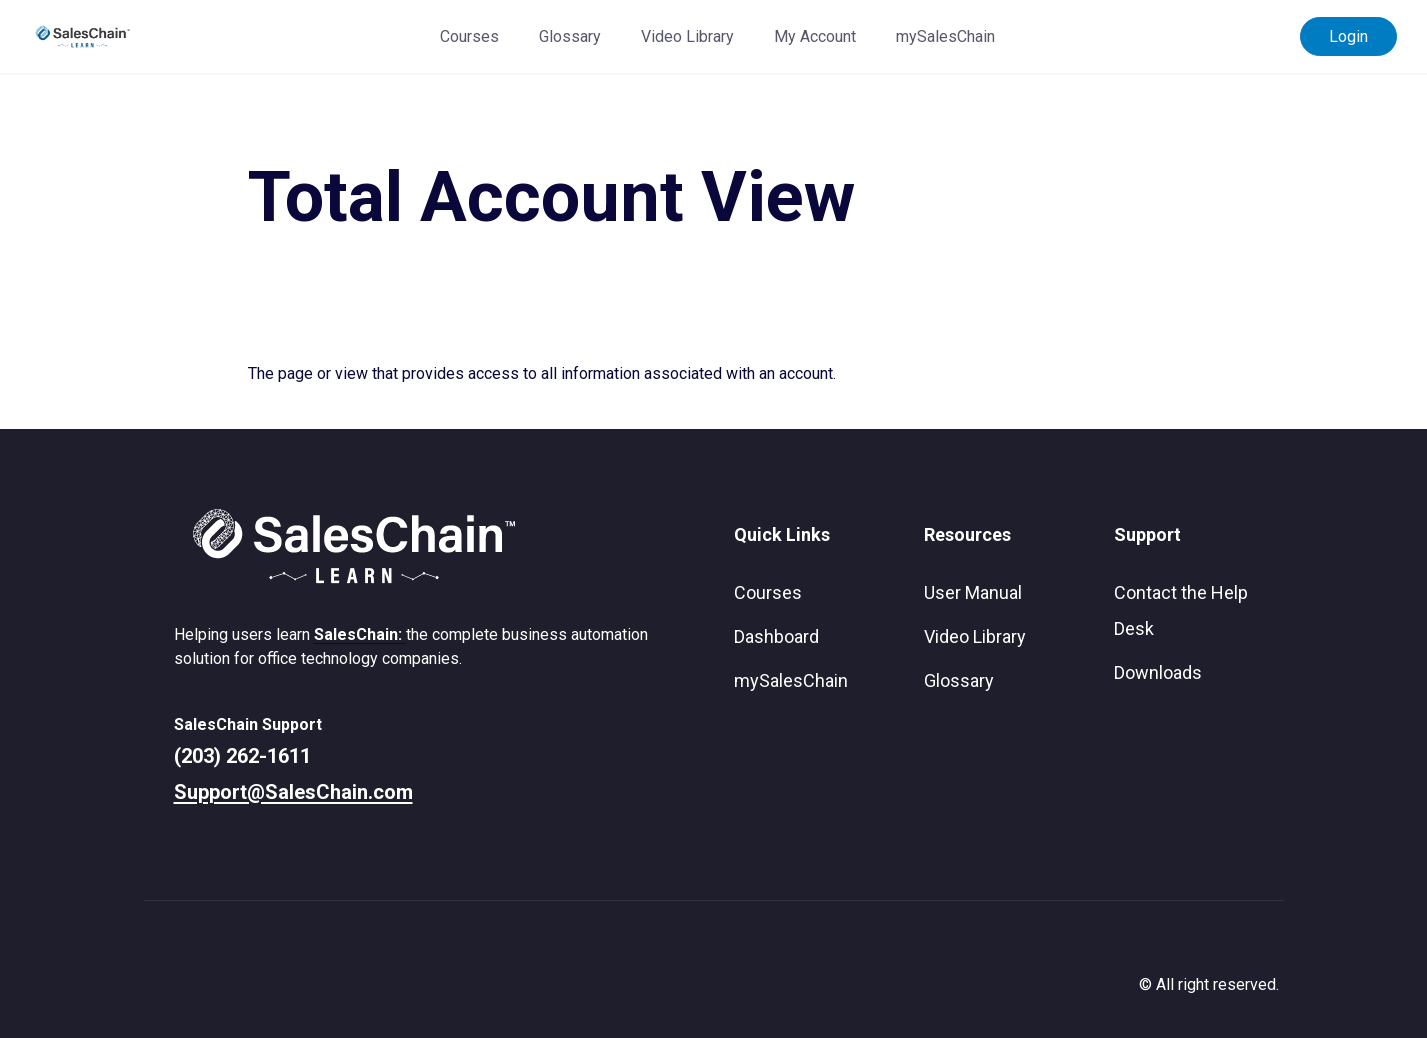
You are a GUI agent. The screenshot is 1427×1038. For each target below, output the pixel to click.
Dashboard (776, 636)
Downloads (1158, 672)
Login (1348, 36)
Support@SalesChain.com (293, 792)
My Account (815, 36)
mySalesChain (945, 36)
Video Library (687, 36)
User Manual (973, 592)
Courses (469, 36)
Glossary (570, 36)
